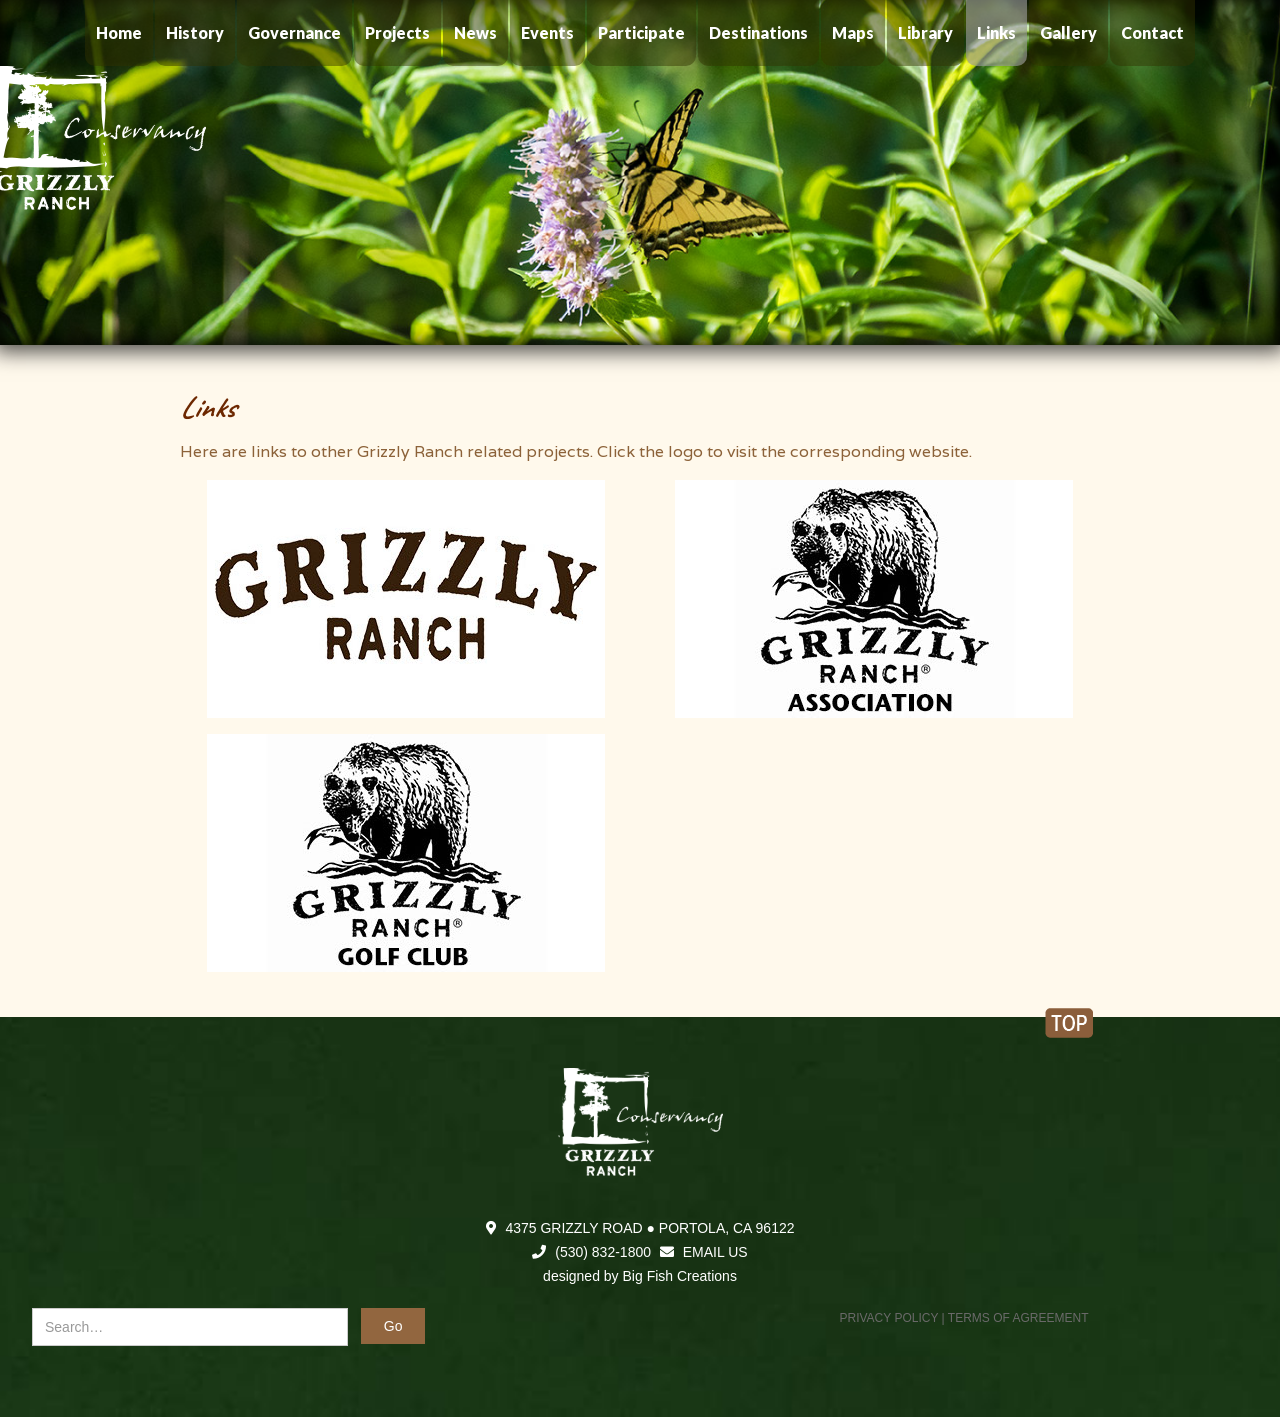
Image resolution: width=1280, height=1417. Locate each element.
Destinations (758, 32)
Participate (641, 32)
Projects (397, 32)
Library (925, 32)
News (475, 32)
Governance (294, 32)
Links (996, 32)
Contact (1152, 32)
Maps (853, 32)
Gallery (1068, 32)
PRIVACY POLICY (889, 1318)
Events (547, 32)
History (195, 32)
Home (119, 32)
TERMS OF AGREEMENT (1018, 1318)
